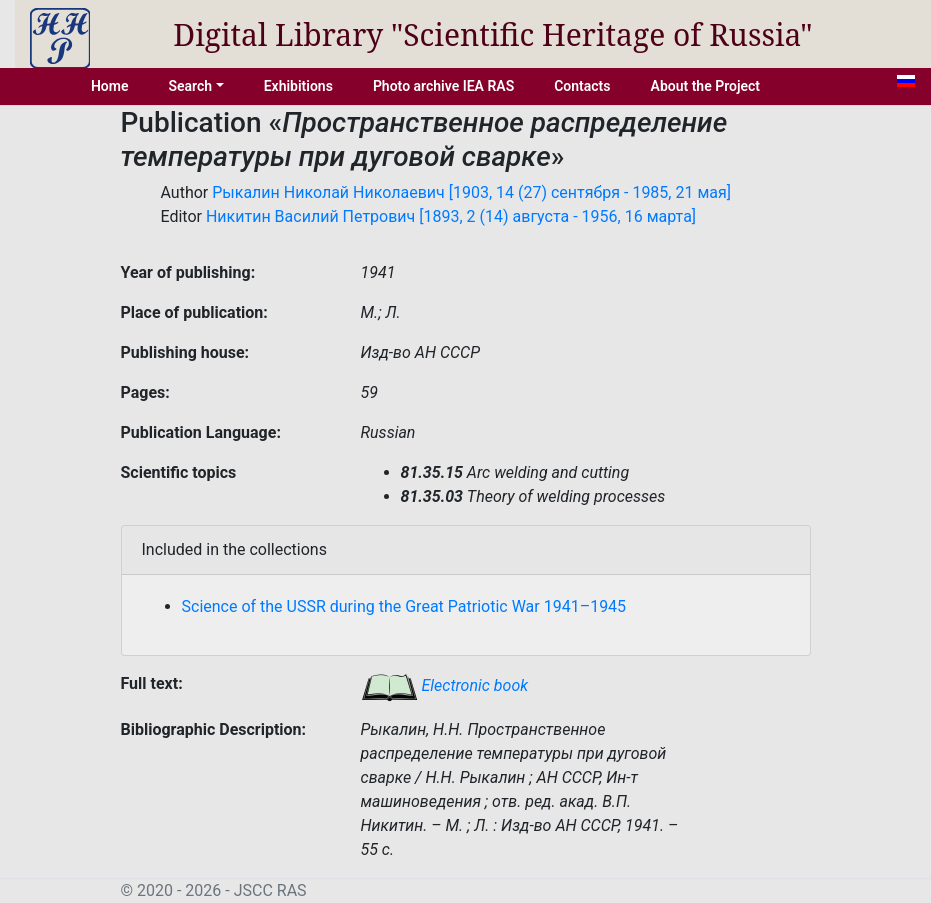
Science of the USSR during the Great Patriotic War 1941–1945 (404, 606)
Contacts (582, 86)
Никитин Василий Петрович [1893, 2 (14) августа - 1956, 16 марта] (451, 216)
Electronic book (445, 685)
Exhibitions (298, 86)
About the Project (706, 86)
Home (110, 86)
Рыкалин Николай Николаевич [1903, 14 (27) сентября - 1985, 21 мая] (471, 192)
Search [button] (190, 86)
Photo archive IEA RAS (443, 86)
